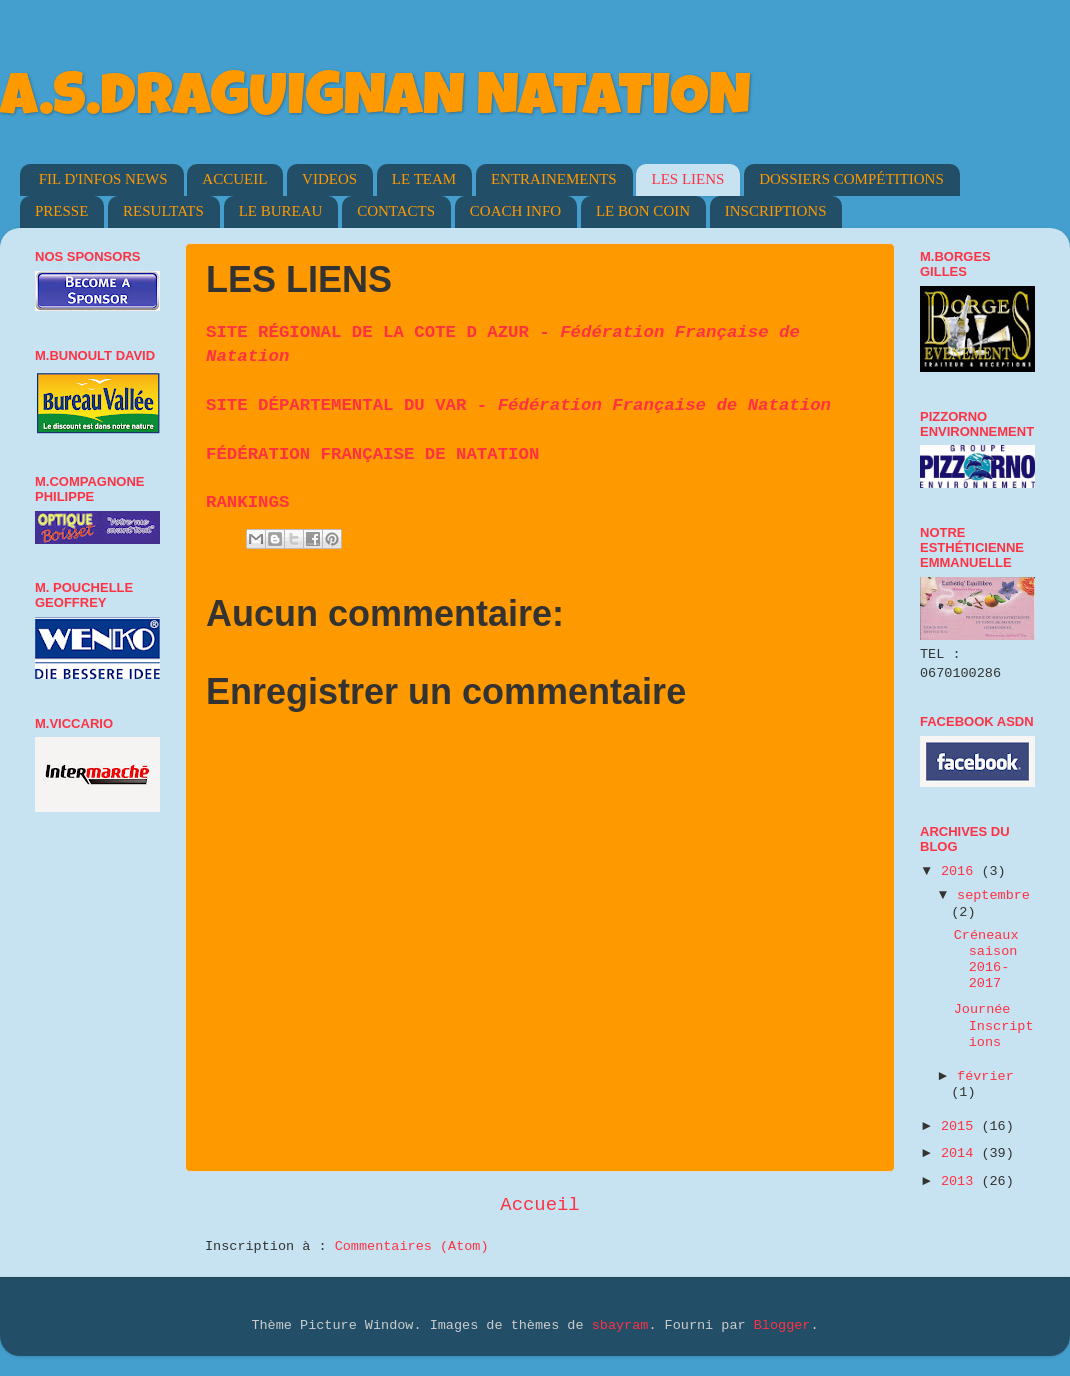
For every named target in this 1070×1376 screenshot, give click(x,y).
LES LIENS (687, 179)
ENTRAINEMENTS (554, 179)
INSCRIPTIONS (776, 211)
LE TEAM (424, 179)
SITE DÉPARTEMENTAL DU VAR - (518, 405)
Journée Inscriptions (994, 1025)
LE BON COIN (643, 211)
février (985, 1076)
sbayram (620, 1325)
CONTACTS (396, 211)
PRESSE (61, 211)
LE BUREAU (281, 211)
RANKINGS (247, 502)
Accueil (539, 1205)
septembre (993, 895)
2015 (961, 1126)
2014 (961, 1153)
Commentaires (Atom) (412, 1246)
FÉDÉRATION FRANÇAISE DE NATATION (372, 454)
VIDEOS (329, 179)
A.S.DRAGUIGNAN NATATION (375, 102)
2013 (961, 1181)
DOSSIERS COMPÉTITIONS (851, 179)
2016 (961, 871)
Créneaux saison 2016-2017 (986, 960)
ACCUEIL (234, 179)
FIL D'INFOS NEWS (103, 179)
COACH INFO (515, 211)
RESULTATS (163, 211)
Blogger (782, 1325)
